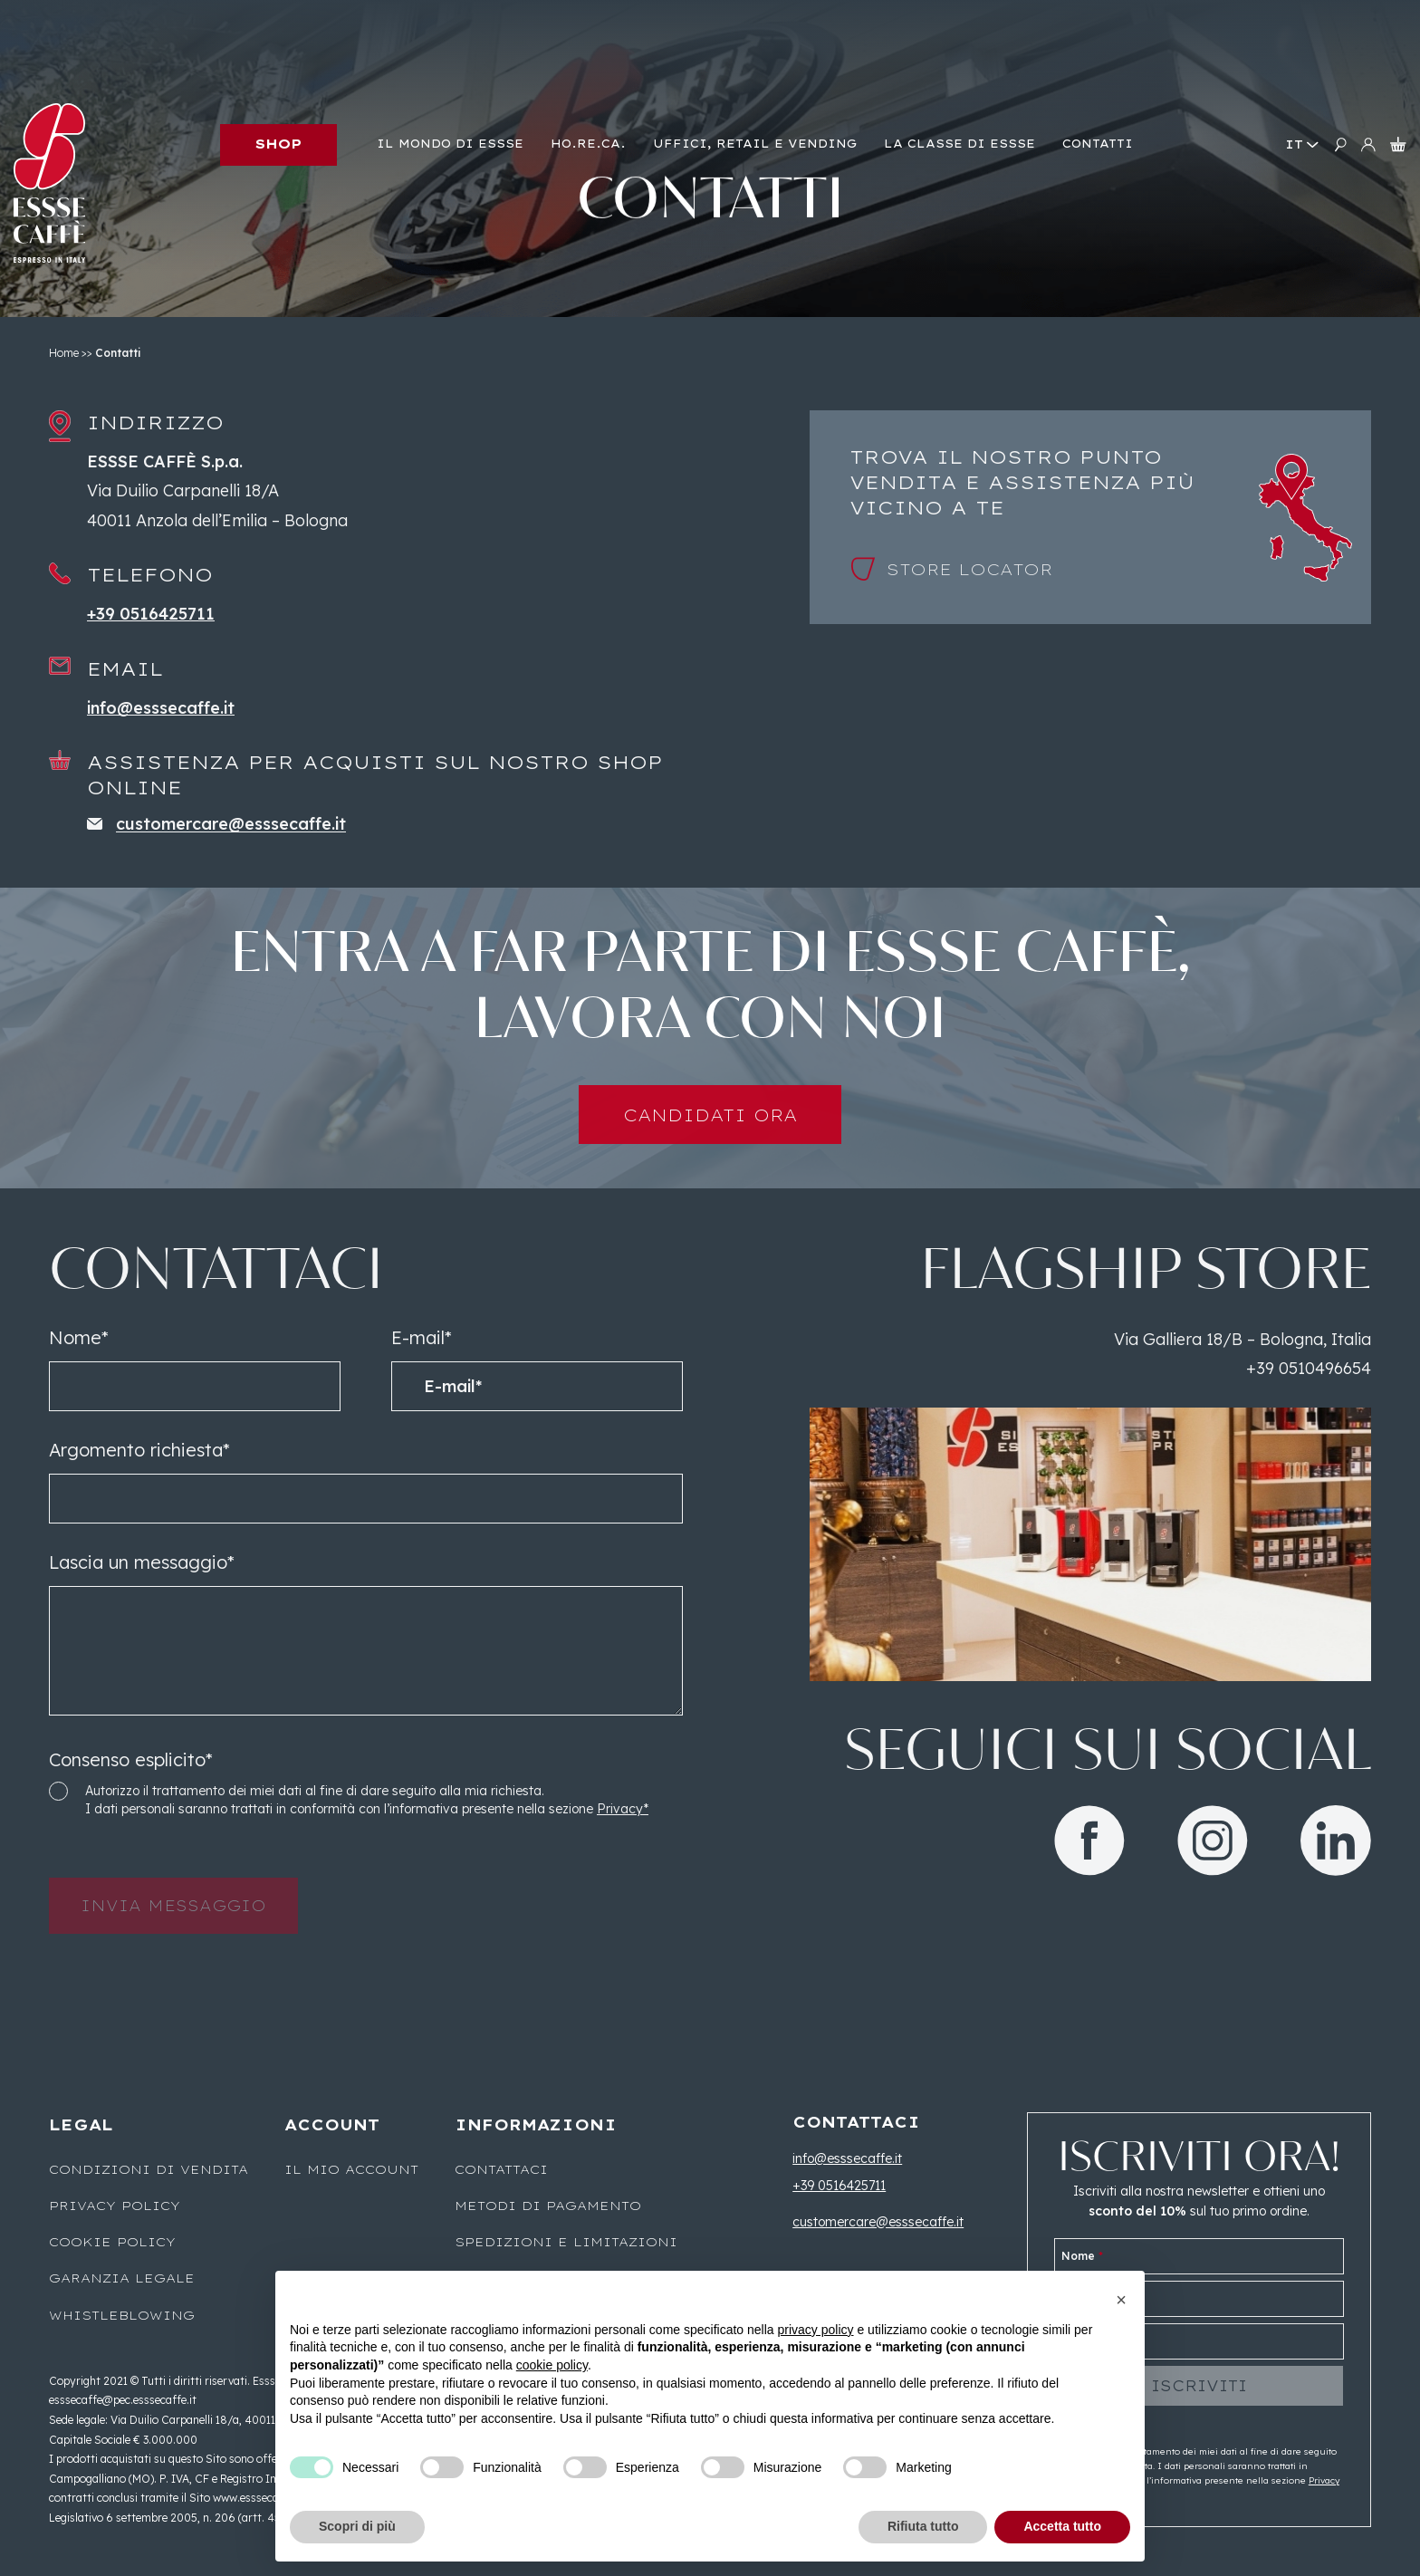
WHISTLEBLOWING (122, 2315)
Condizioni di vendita (148, 2169)
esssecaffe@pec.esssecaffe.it (123, 2400)
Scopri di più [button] (357, 2526)
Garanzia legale (122, 2278)
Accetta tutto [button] (1062, 2526)
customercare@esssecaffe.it (878, 2222)
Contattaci (501, 2169)
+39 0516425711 (839, 2185)
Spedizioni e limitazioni (566, 2242)
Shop (278, 144)
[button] (1121, 2299)
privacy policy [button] (816, 2329)
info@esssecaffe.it (847, 2158)
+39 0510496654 (1308, 1401)
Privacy (1324, 2480)
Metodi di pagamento (548, 2205)
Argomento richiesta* (139, 1482)
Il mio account (351, 2169)
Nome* (79, 1370)
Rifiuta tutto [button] (923, 2526)
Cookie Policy (112, 2242)
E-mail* (421, 1370)
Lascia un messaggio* (142, 1594)
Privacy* (622, 1842)
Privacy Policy (114, 2205)
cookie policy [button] (552, 2365)
